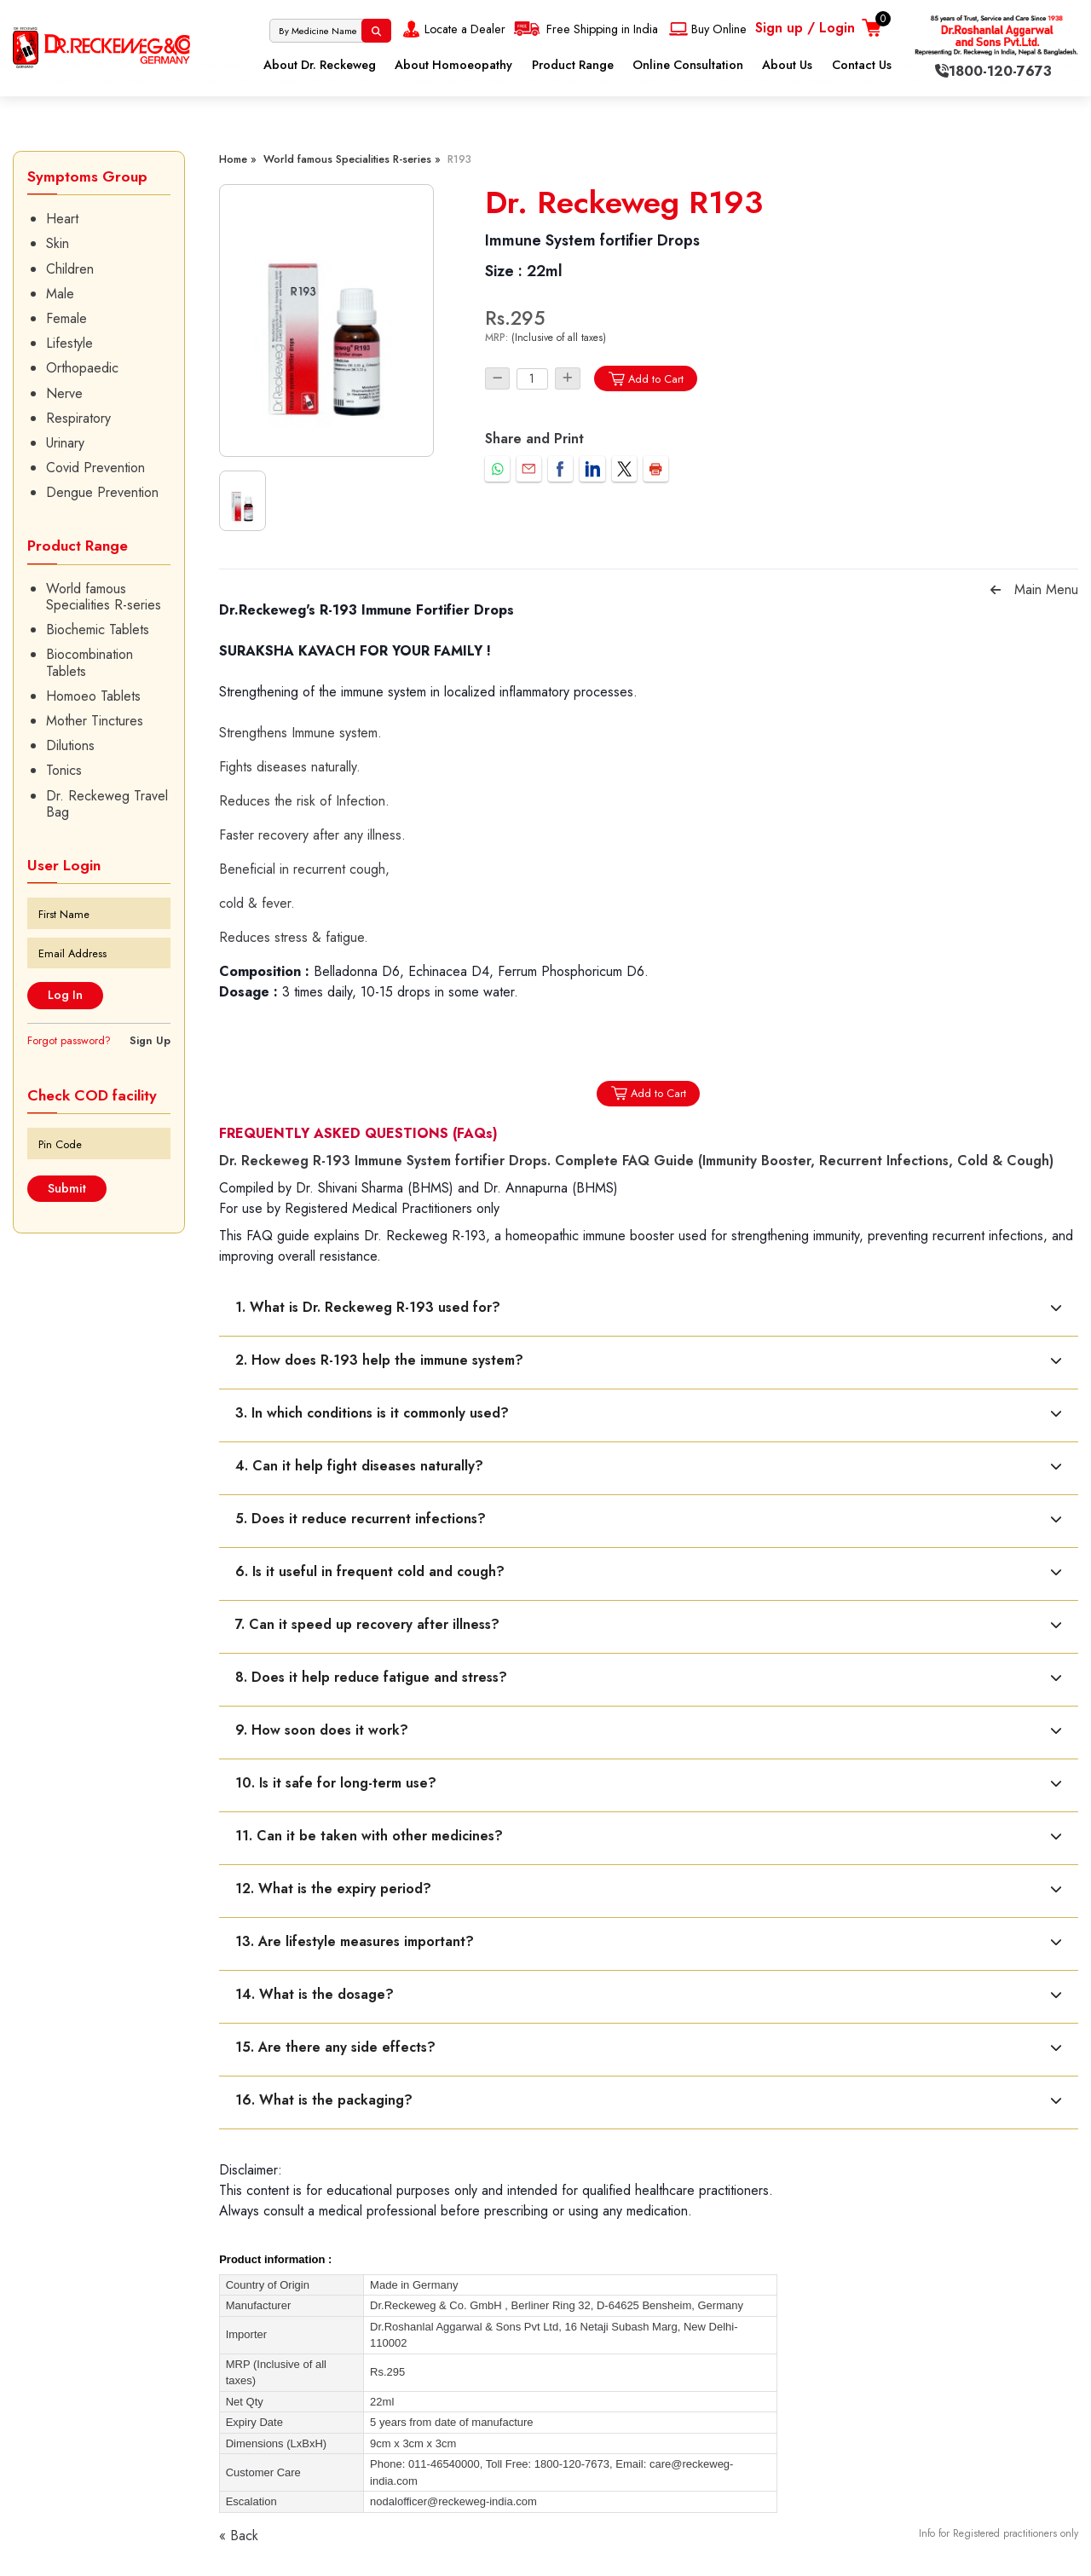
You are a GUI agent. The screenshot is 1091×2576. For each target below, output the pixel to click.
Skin (57, 243)
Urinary (65, 443)
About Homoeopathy (453, 64)
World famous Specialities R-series (103, 596)
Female (66, 318)
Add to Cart (646, 379)
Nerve (64, 393)
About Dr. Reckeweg (319, 64)
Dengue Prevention (102, 492)
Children (70, 269)
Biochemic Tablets (97, 629)
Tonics (64, 770)
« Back (238, 2535)
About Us (787, 64)
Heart (62, 219)
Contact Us (862, 64)
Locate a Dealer (452, 29)
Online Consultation (687, 64)
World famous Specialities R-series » (352, 159)
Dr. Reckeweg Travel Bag (107, 804)
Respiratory (78, 418)
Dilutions (70, 745)
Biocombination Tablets (89, 662)
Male (60, 294)
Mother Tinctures (94, 721)
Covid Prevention (95, 467)
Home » (238, 159)
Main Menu (1046, 589)
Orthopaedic (82, 368)
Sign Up (150, 1040)
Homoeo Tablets (93, 696)
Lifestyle (69, 343)
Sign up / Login (805, 28)
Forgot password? (69, 1040)
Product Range (573, 64)
